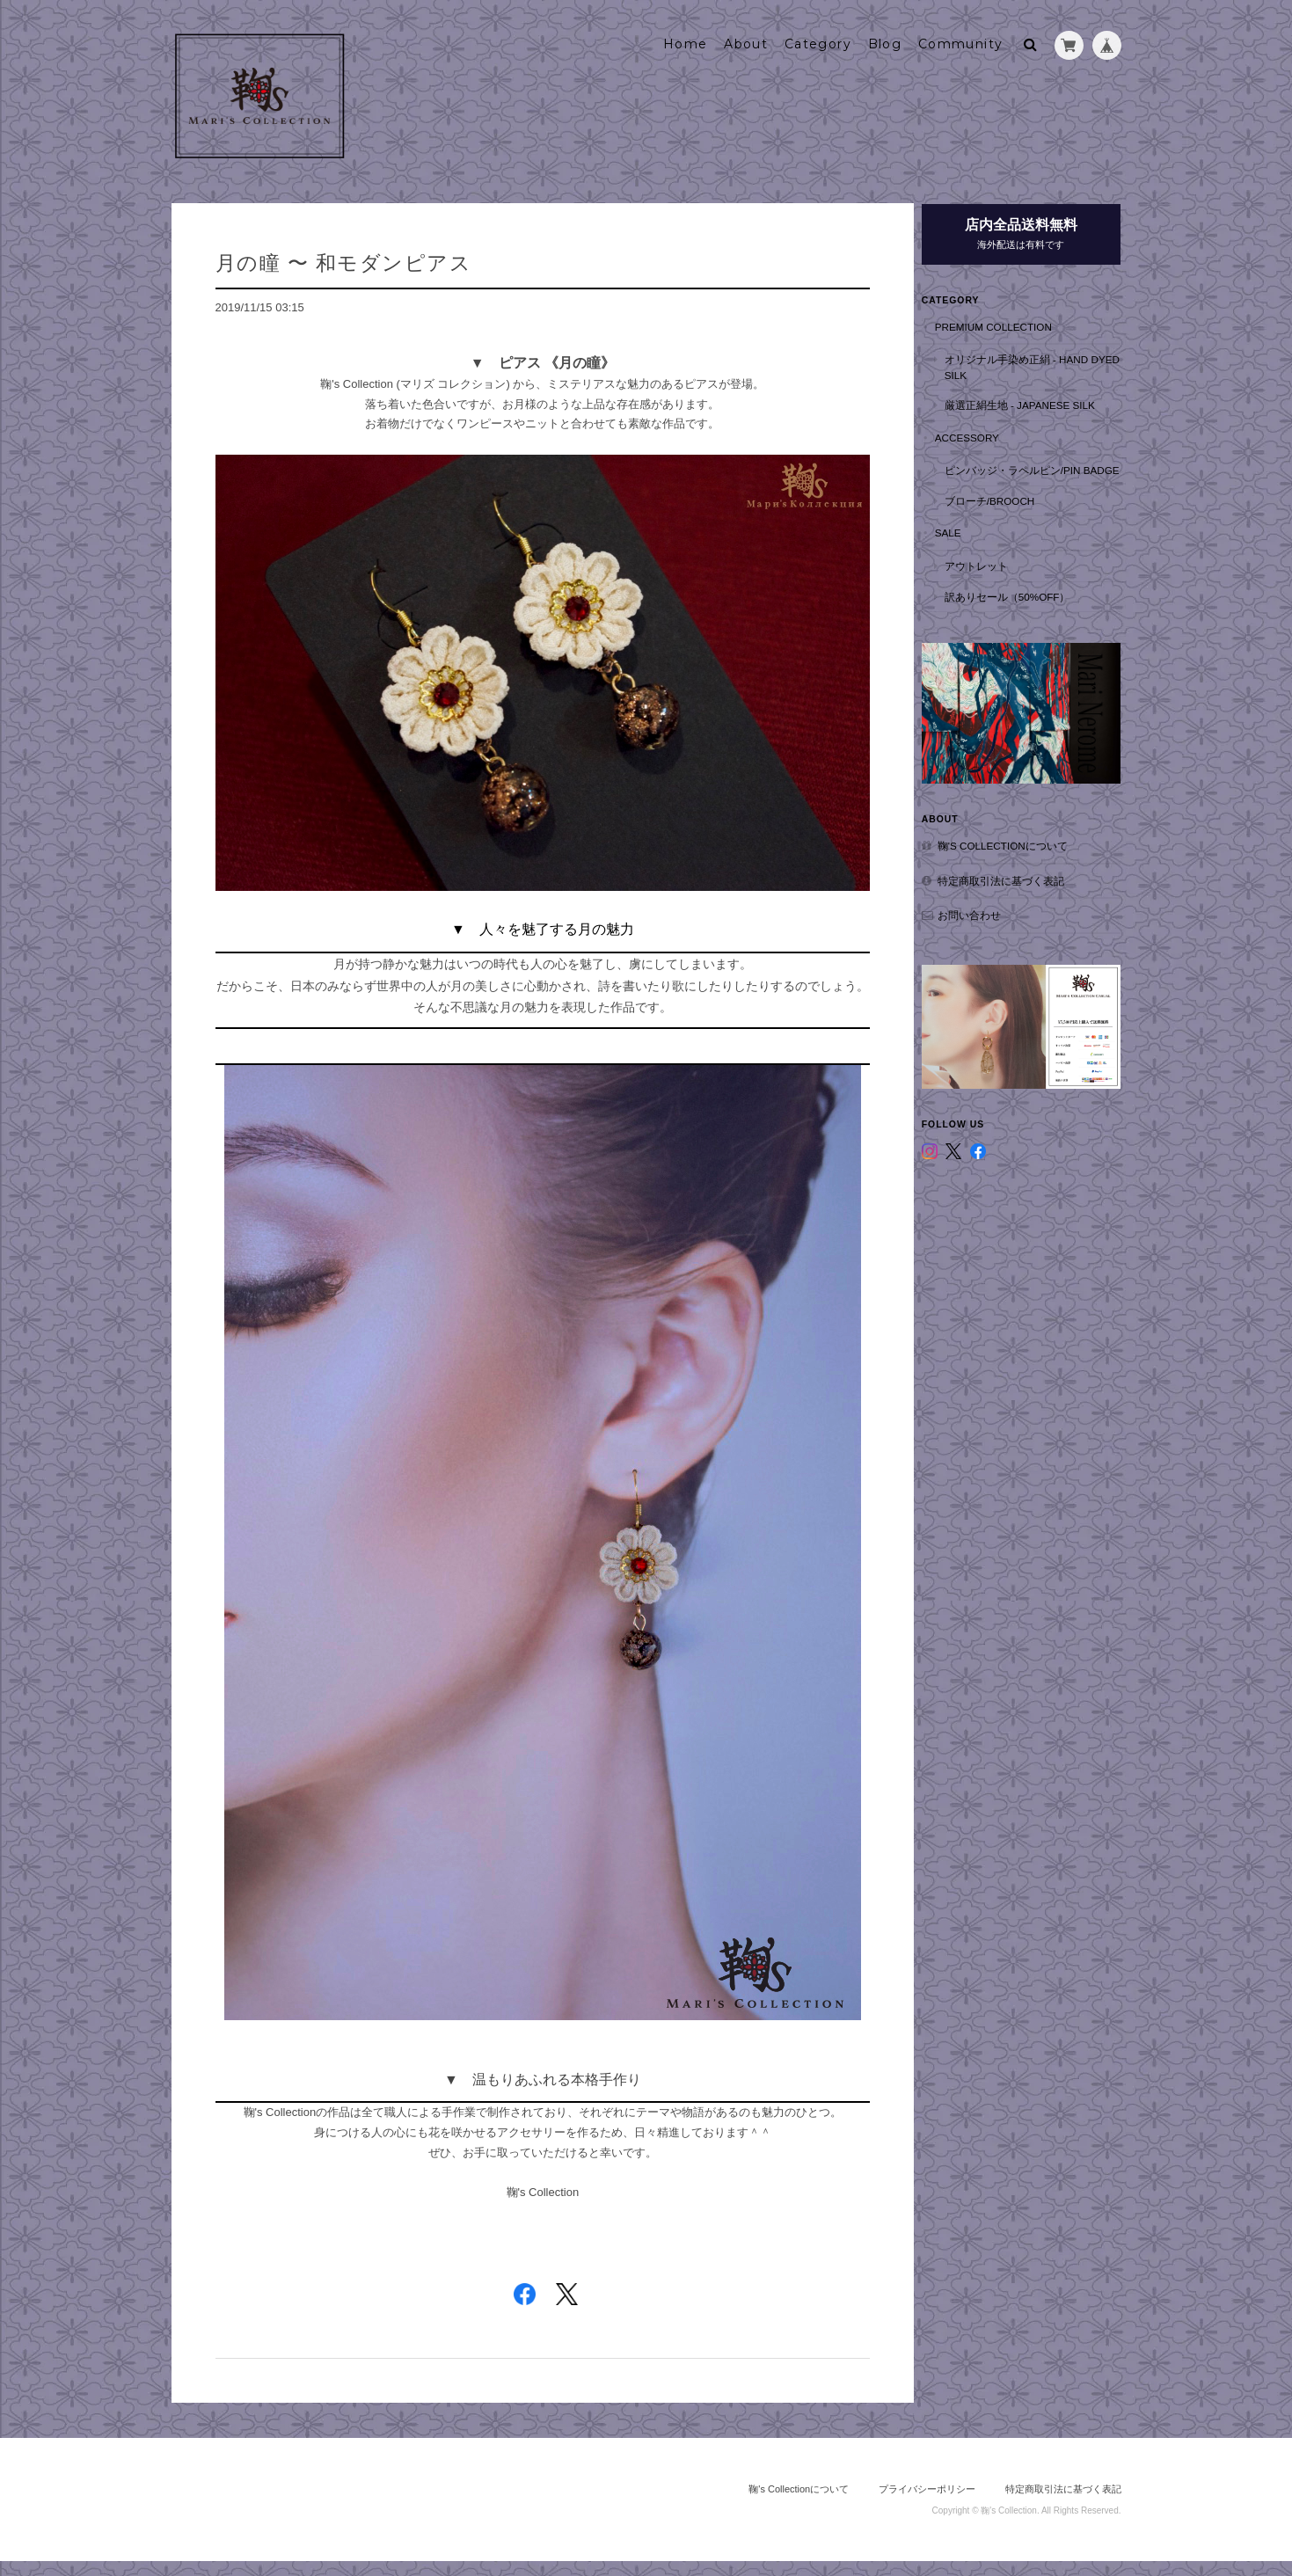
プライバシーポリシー (927, 2504)
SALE (963, 545)
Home (685, 41)
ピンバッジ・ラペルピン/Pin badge (1040, 474)
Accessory (982, 433)
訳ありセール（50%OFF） (1022, 608)
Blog (885, 41)
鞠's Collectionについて (1018, 847)
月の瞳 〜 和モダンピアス (343, 260)
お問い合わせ (984, 917)
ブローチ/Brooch (1005, 512)
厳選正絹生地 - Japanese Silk (1035, 401)
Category (818, 41)
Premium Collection (1008, 322)
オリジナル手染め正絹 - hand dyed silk (1040, 363)
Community (961, 41)
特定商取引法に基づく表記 (1016, 881)
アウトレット (991, 577)
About (746, 41)
